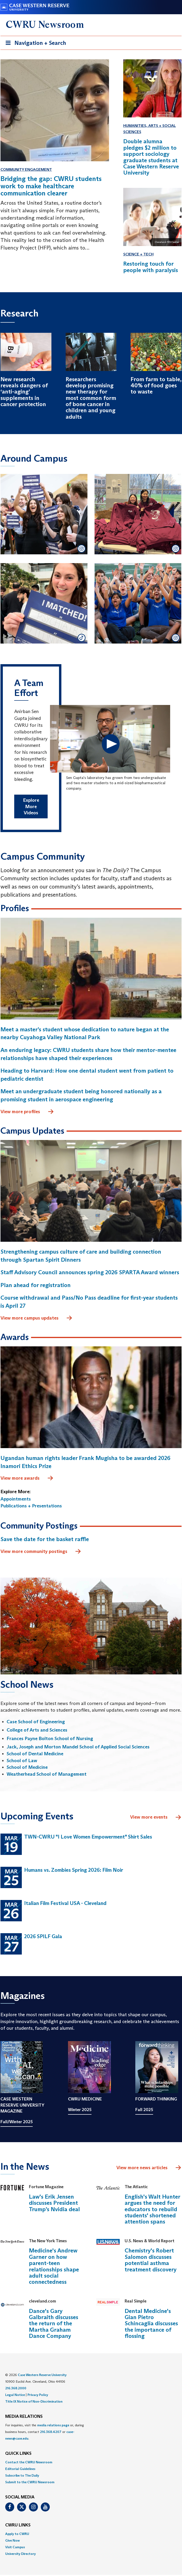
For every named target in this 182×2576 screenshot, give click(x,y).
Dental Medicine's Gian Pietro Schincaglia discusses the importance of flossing (151, 2324)
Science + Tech (138, 254)
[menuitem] (91, 2463)
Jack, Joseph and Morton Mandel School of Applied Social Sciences (78, 1748)
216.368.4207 (50, 2433)
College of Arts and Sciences (37, 1731)
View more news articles (142, 2169)
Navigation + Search (34, 44)
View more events (156, 1818)
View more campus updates (36, 1319)
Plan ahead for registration (35, 1286)
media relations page (53, 2426)
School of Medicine (27, 1768)
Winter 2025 (79, 2110)
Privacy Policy (37, 2396)
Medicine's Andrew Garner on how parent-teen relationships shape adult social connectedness (54, 2267)
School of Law (22, 1761)
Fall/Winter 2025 (16, 2123)
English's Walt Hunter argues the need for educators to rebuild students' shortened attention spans (152, 2210)
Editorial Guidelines (20, 2470)
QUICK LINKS (18, 2454)
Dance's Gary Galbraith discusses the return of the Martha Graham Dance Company (53, 2324)
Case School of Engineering (36, 1722)
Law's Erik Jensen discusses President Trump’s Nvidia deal (54, 2204)
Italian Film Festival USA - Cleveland (65, 1904)
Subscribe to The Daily (22, 2476)
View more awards (27, 1479)
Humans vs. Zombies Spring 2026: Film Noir (73, 1871)
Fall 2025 (144, 2110)
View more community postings (40, 1552)
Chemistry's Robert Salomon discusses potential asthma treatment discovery (151, 2261)
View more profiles (27, 1112)
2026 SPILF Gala (43, 1937)
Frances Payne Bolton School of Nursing (50, 1739)
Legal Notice (15, 2396)
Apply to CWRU (17, 2535)
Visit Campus (15, 2548)
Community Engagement (26, 169)
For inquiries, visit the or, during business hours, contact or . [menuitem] (44, 2433)
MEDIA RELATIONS (24, 2417)
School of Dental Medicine (35, 1754)
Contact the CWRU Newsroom (28, 2463)
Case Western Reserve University (42, 2376)
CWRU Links (18, 2526)
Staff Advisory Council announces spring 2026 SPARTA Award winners (89, 1273)
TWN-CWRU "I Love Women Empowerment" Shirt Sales (88, 1838)
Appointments (15, 1500)
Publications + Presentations (31, 1507)
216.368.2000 (15, 2389)
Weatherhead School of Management (46, 1775)
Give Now (12, 2541)
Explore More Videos (31, 807)
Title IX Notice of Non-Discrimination (34, 2402)
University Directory (20, 2555)
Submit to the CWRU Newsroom (30, 2483)
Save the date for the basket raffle (44, 1540)
